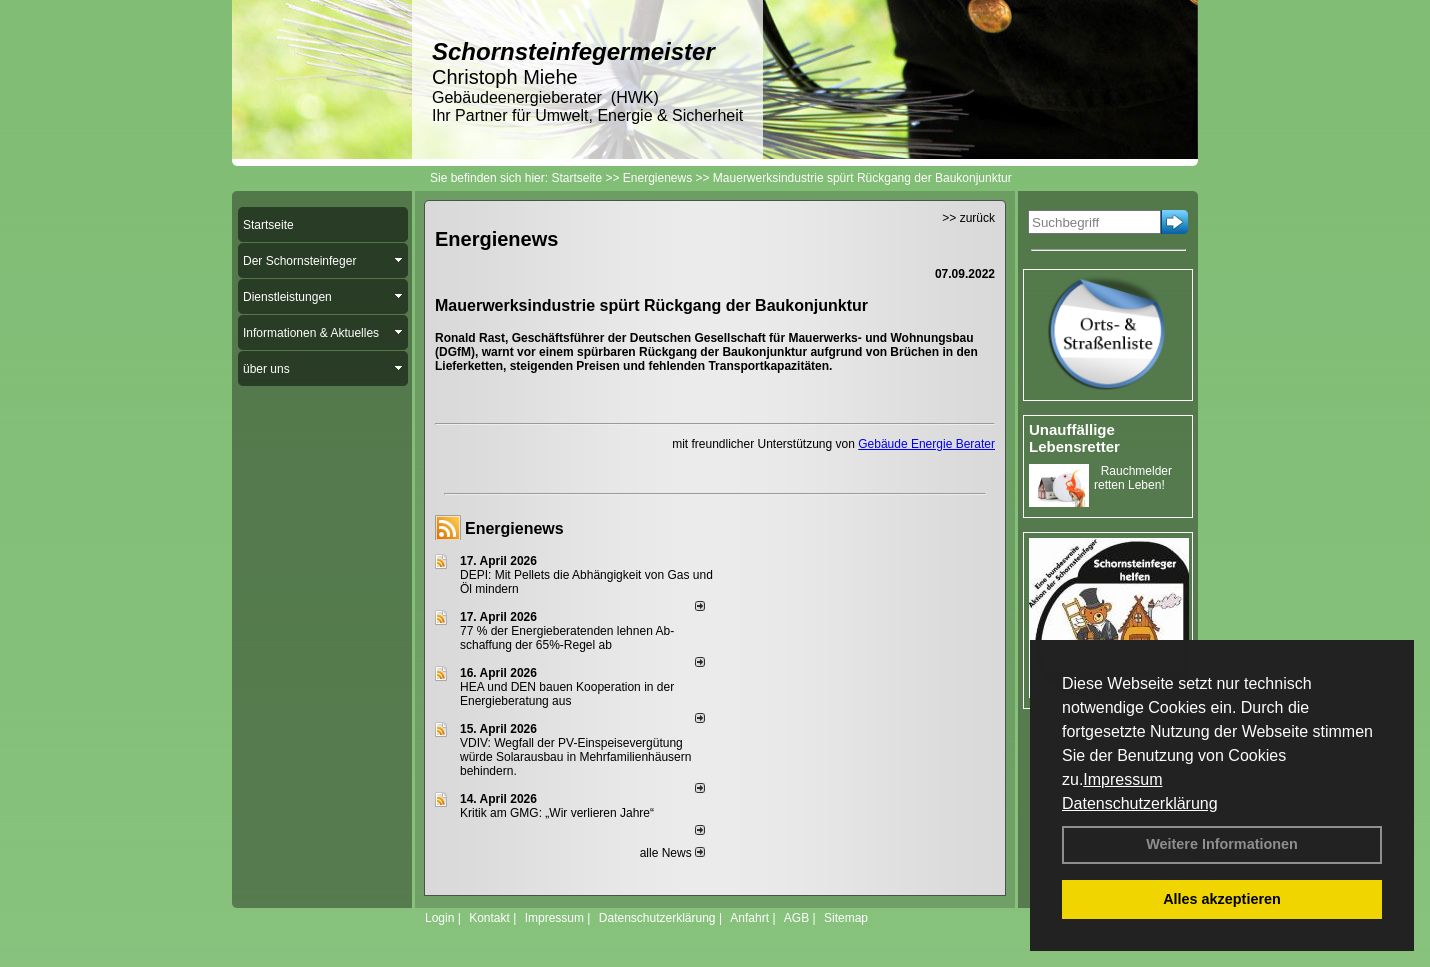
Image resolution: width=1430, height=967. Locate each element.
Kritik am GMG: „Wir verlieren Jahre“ (557, 813)
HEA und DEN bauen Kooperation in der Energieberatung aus (567, 694)
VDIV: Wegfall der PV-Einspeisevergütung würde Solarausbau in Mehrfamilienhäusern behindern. (575, 757)
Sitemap (846, 918)
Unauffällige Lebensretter (1074, 438)
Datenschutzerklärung (1140, 803)
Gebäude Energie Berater (926, 444)
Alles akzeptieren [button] (1222, 899)
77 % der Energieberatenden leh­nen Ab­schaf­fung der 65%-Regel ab (567, 638)
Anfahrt (749, 918)
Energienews (514, 528)
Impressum (1122, 779)
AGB (796, 918)
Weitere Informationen (1222, 844)
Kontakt (489, 918)
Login (439, 918)
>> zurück (968, 218)
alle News (672, 853)
